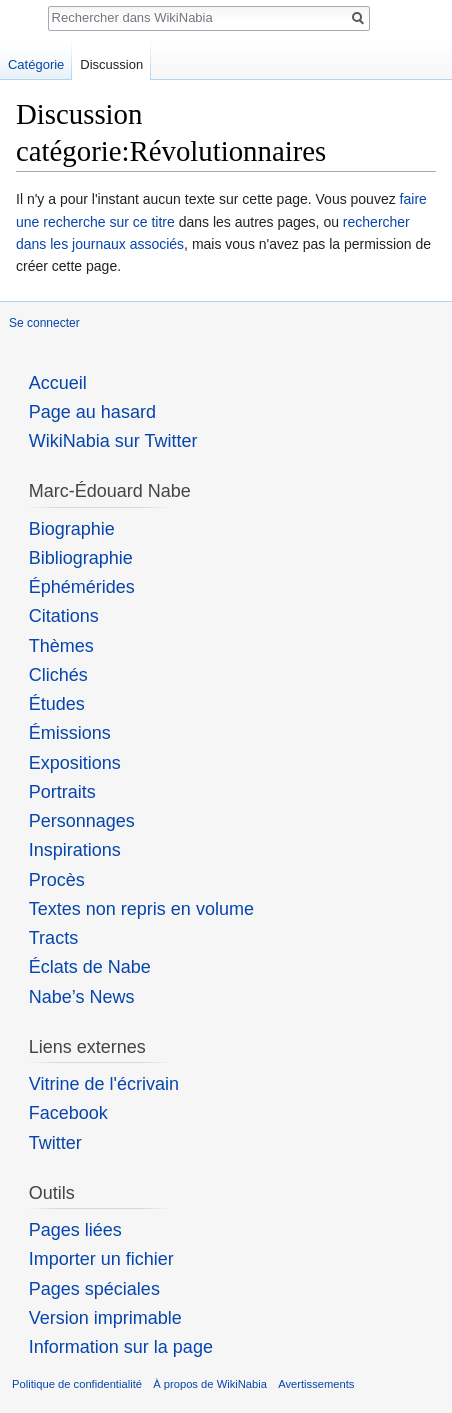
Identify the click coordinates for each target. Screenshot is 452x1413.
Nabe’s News (82, 997)
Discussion (111, 64)
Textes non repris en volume (141, 909)
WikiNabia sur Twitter (113, 441)
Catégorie (36, 64)
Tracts (53, 938)
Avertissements (316, 1384)
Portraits (62, 792)
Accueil (58, 383)
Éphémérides (82, 587)
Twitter (55, 1143)
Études (57, 704)
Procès (57, 880)
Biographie (72, 529)
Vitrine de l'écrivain (104, 1084)
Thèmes (61, 646)
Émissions (70, 733)
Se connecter (44, 323)
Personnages (82, 821)
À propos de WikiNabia (210, 1384)
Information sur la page (121, 1347)
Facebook (68, 1113)
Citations (64, 616)
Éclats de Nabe (90, 967)
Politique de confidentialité (77, 1384)
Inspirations (75, 850)
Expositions (75, 763)
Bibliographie (81, 558)
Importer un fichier (101, 1259)
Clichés (58, 675)
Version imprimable (105, 1318)
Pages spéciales (94, 1289)
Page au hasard (92, 412)
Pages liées (75, 1230)
